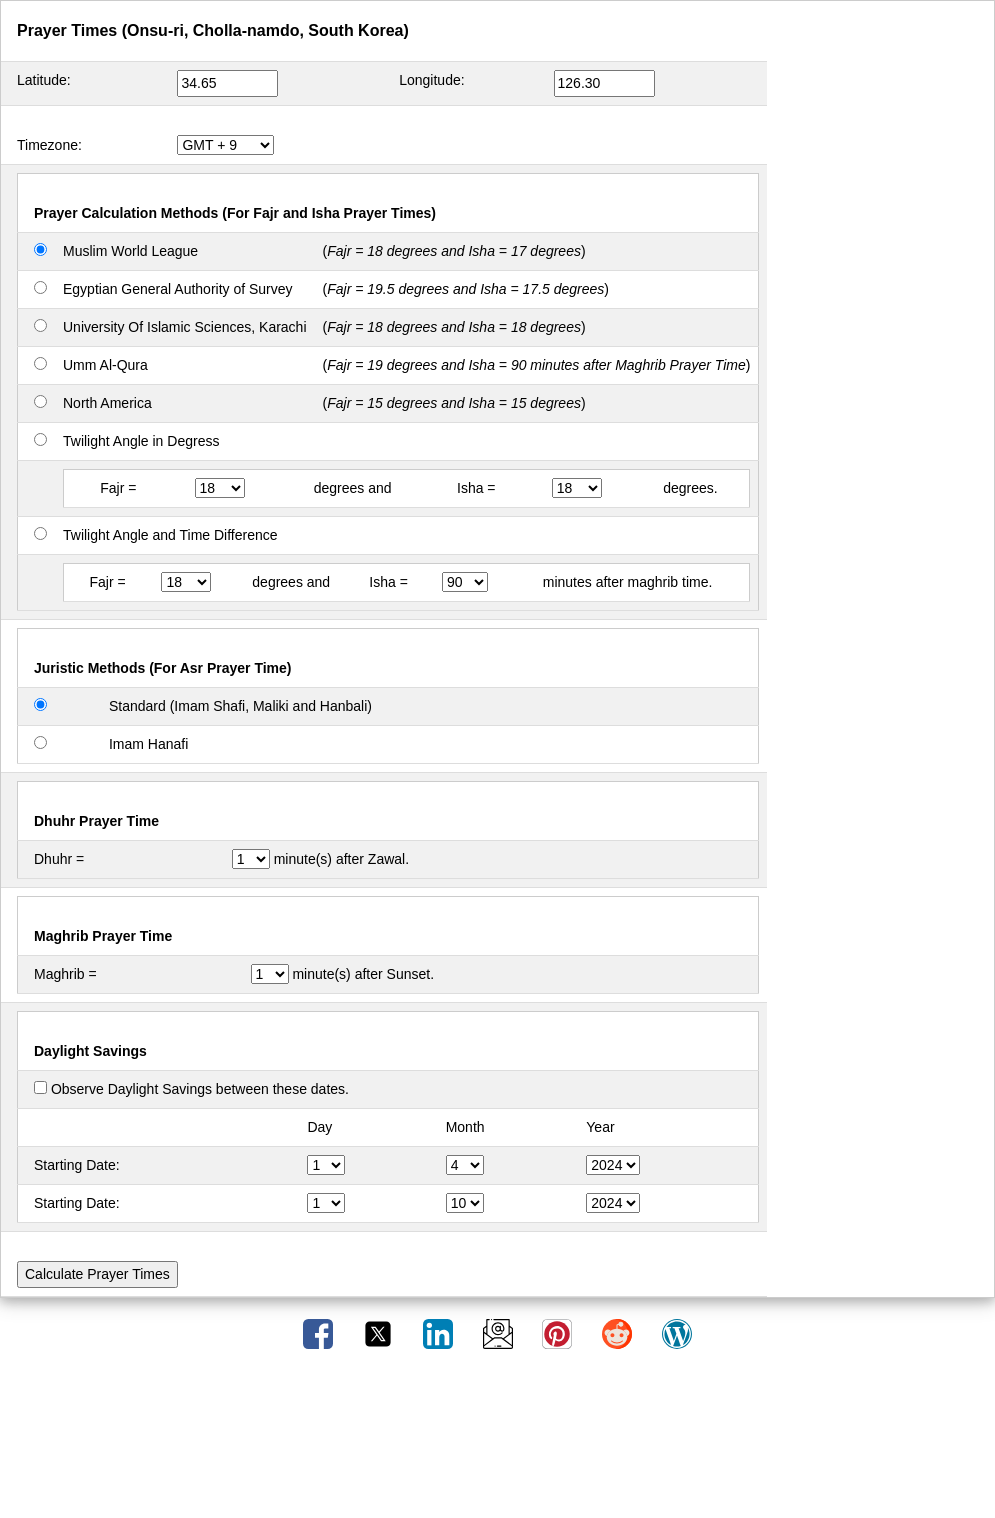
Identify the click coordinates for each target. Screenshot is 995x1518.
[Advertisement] (498, 1441)
